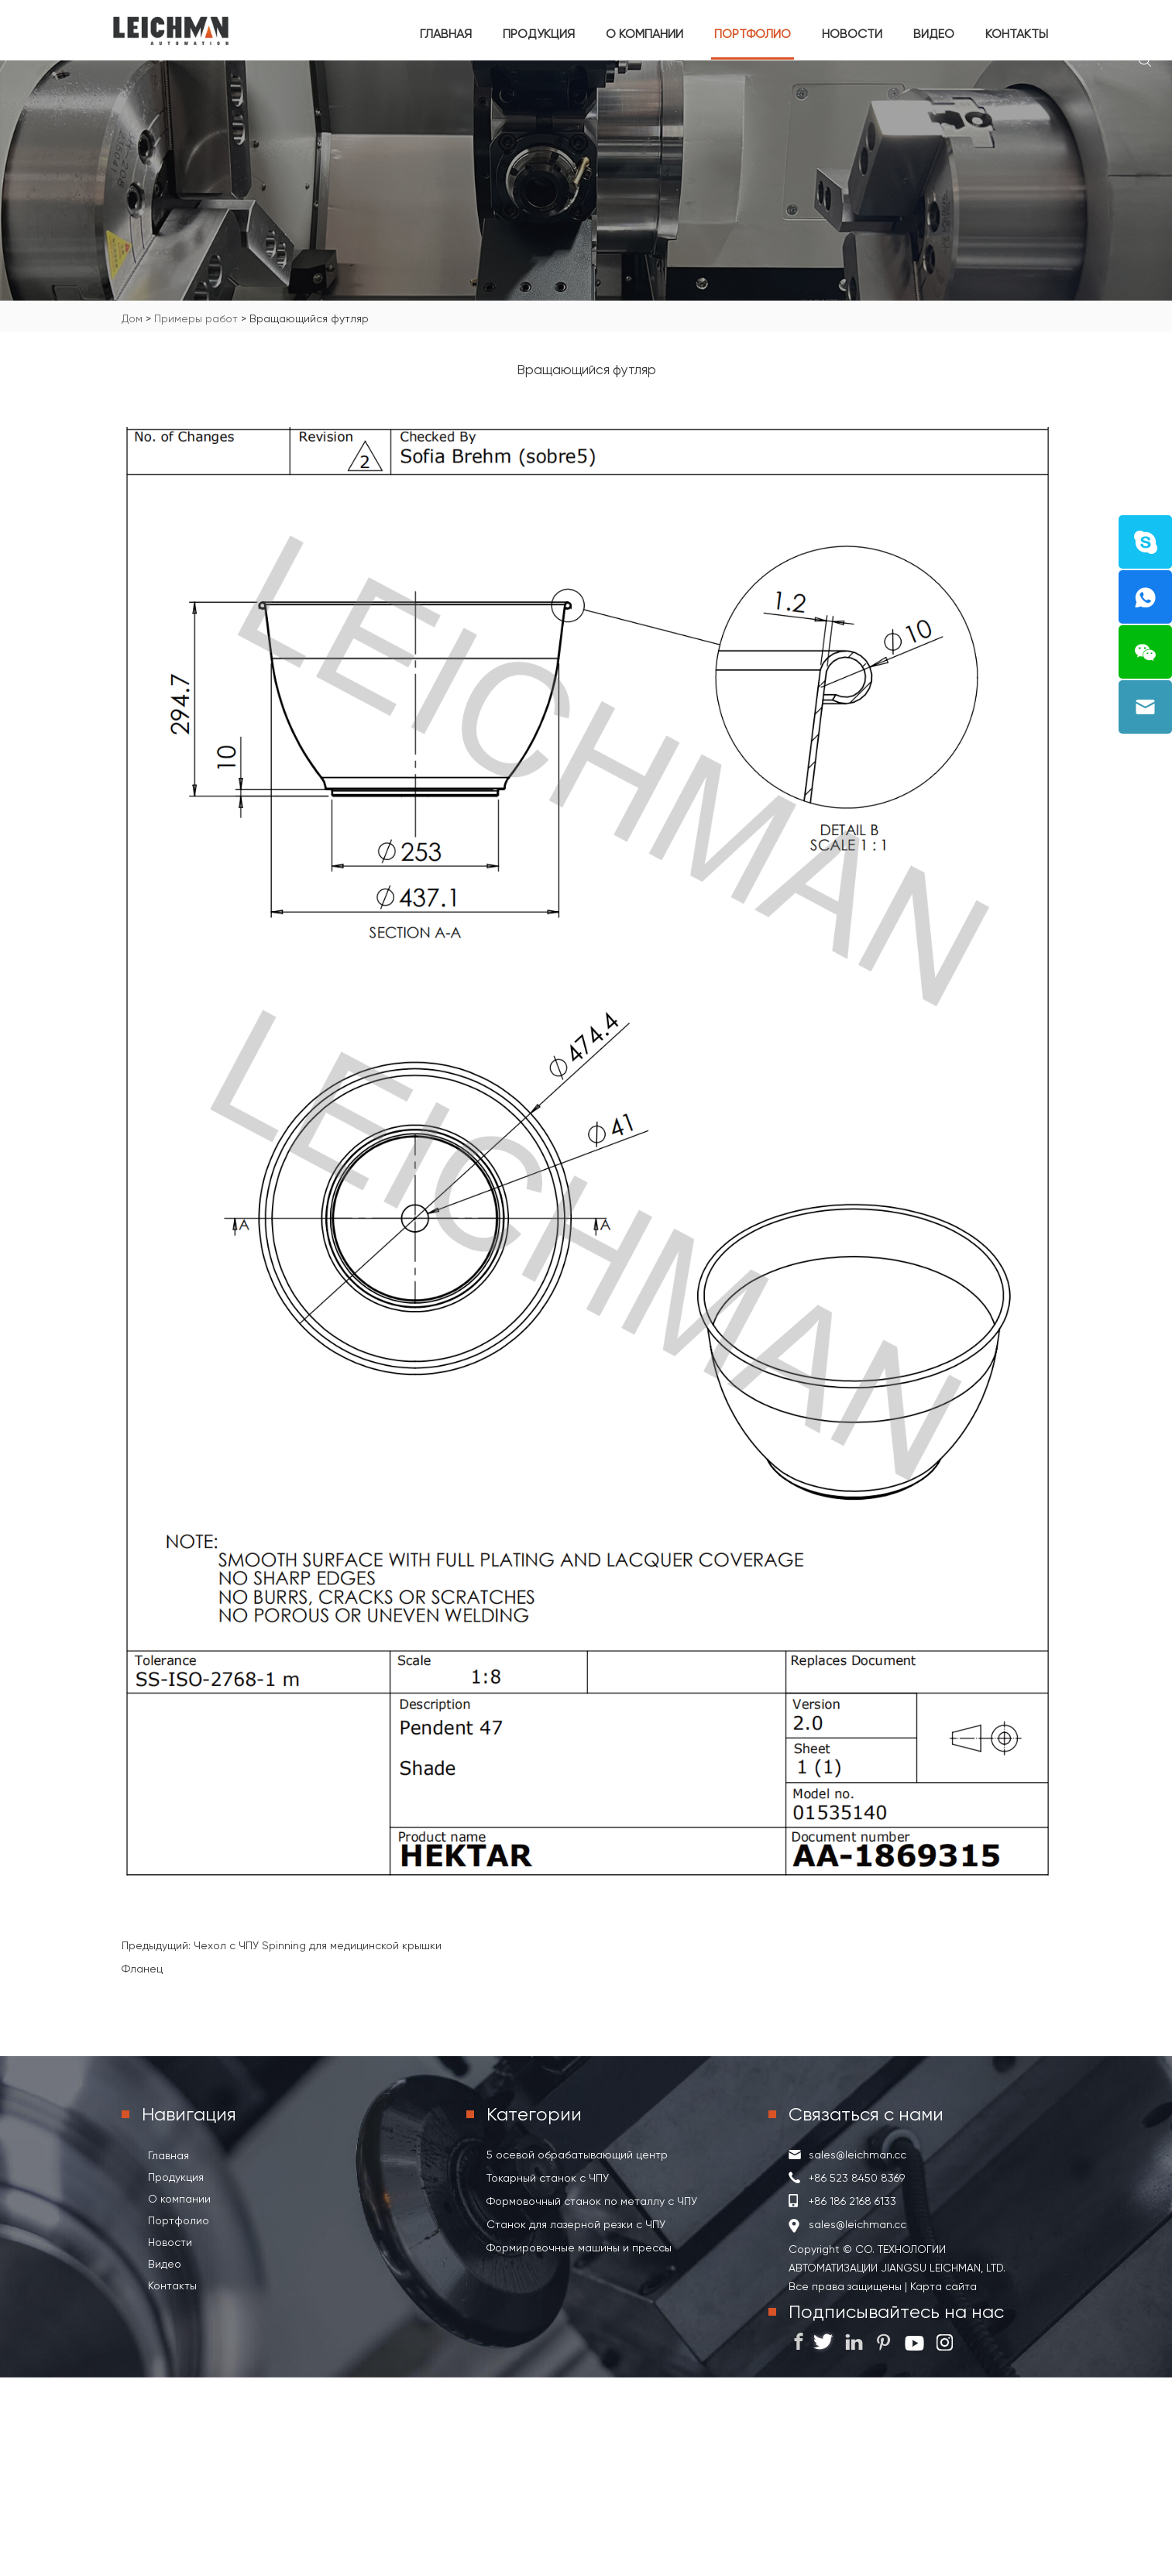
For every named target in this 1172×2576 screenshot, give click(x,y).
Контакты (1016, 33)
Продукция (539, 33)
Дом (132, 318)
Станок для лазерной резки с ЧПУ (575, 2224)
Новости (852, 33)
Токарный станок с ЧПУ (547, 2178)
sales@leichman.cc (857, 2154)
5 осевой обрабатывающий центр (577, 2154)
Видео (933, 33)
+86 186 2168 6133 (852, 2201)
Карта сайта (942, 2286)
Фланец (142, 1968)
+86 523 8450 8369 (857, 2178)
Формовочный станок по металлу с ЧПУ (591, 2201)
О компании (644, 33)
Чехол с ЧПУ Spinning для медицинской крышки (318, 1945)
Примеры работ (196, 318)
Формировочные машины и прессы (579, 2247)
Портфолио (752, 33)
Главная (446, 33)
